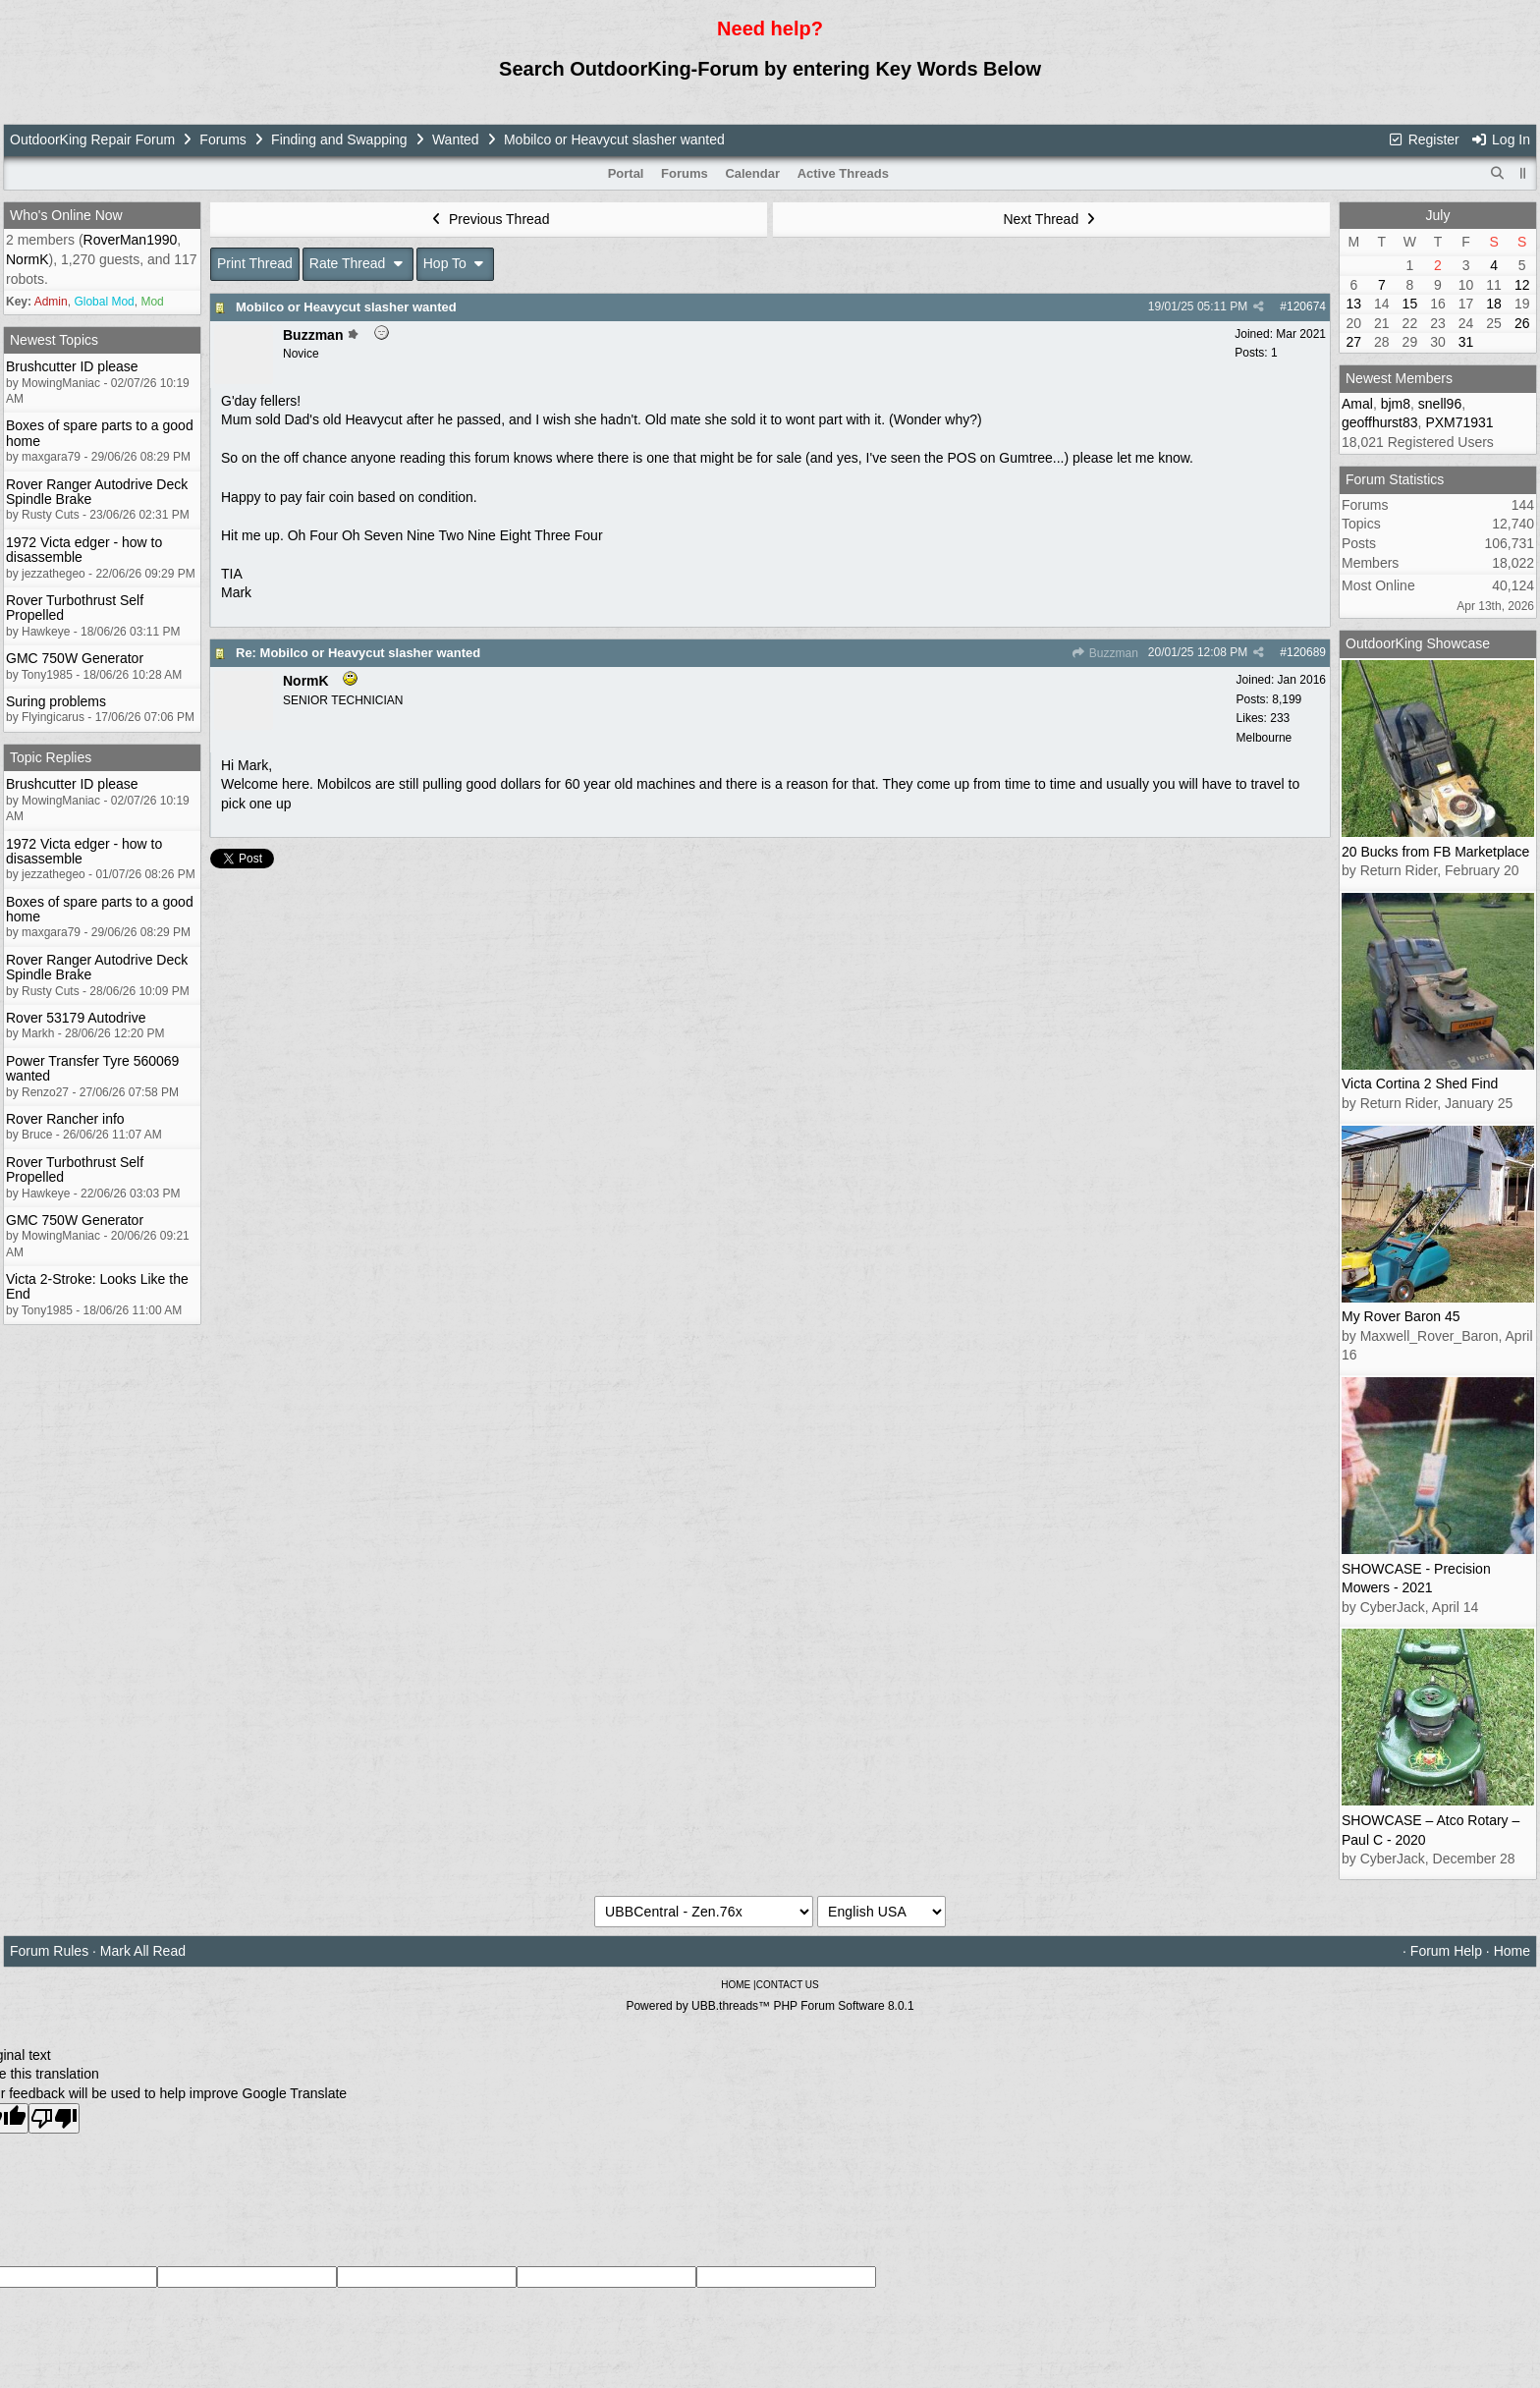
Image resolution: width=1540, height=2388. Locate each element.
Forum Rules (49, 1951)
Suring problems (56, 701)
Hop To (455, 263)
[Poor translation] (54, 2118)
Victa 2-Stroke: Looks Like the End (97, 1286)
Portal (626, 173)
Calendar (752, 173)
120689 (1306, 652)
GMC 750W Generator (74, 658)
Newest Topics (54, 340)
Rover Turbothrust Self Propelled (74, 607)
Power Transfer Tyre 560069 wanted (92, 1068)
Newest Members (1399, 378)
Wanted (455, 139)
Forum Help (1446, 1951)
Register (1423, 139)
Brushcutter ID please (72, 366)
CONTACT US (787, 1984)
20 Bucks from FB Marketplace (1435, 852)
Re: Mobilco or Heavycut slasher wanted (358, 652)
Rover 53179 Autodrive (75, 1018)
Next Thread (1051, 219)
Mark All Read (143, 1951)
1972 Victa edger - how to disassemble (84, 549)
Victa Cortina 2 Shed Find (1420, 1083)
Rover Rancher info (65, 1119)
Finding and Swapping (339, 139)
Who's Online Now (66, 215)
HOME (735, 1984)
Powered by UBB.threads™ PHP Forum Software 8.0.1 (769, 2006)
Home (1512, 1951)
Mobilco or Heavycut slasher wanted (346, 307)
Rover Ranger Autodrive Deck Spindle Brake (97, 491)
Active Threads (843, 173)
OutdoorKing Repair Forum (92, 139)
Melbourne (1264, 738)
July (1438, 215)
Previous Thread (489, 219)
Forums (222, 139)
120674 (1306, 306)
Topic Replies (50, 757)
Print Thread (255, 263)
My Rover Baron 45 (1401, 1316)
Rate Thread (358, 263)
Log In (1500, 139)
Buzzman (1104, 653)
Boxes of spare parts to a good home (99, 432)
